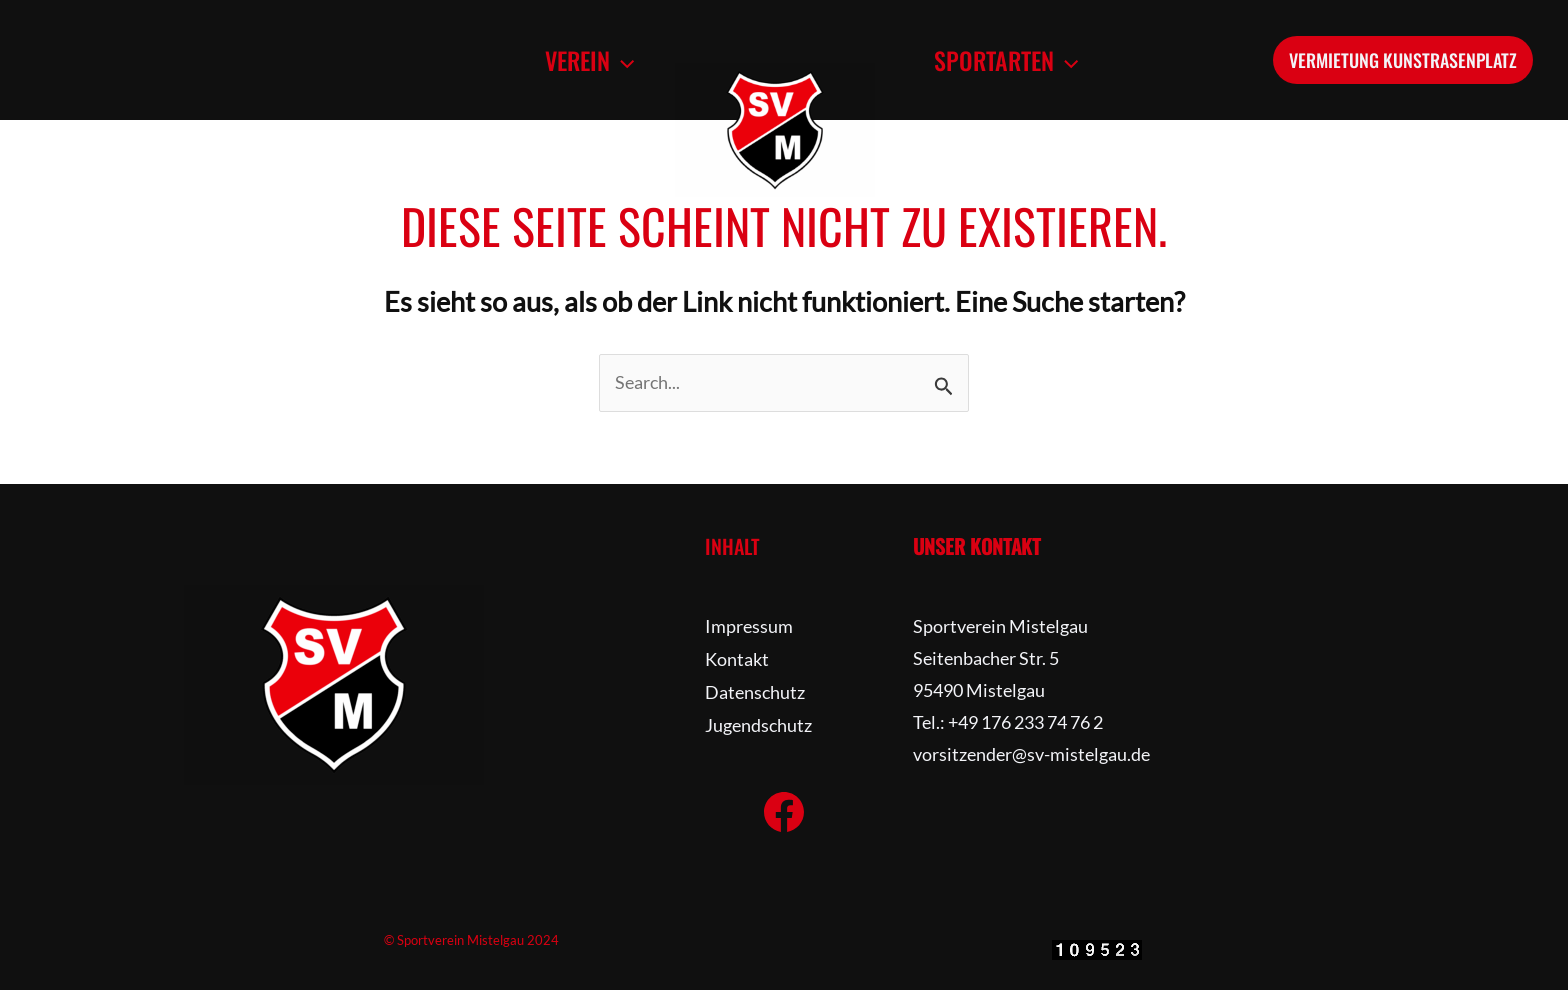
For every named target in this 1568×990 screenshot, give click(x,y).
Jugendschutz (758, 722)
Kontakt (737, 658)
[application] (619, 60)
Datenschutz (755, 690)
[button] (586, 60)
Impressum (749, 626)
